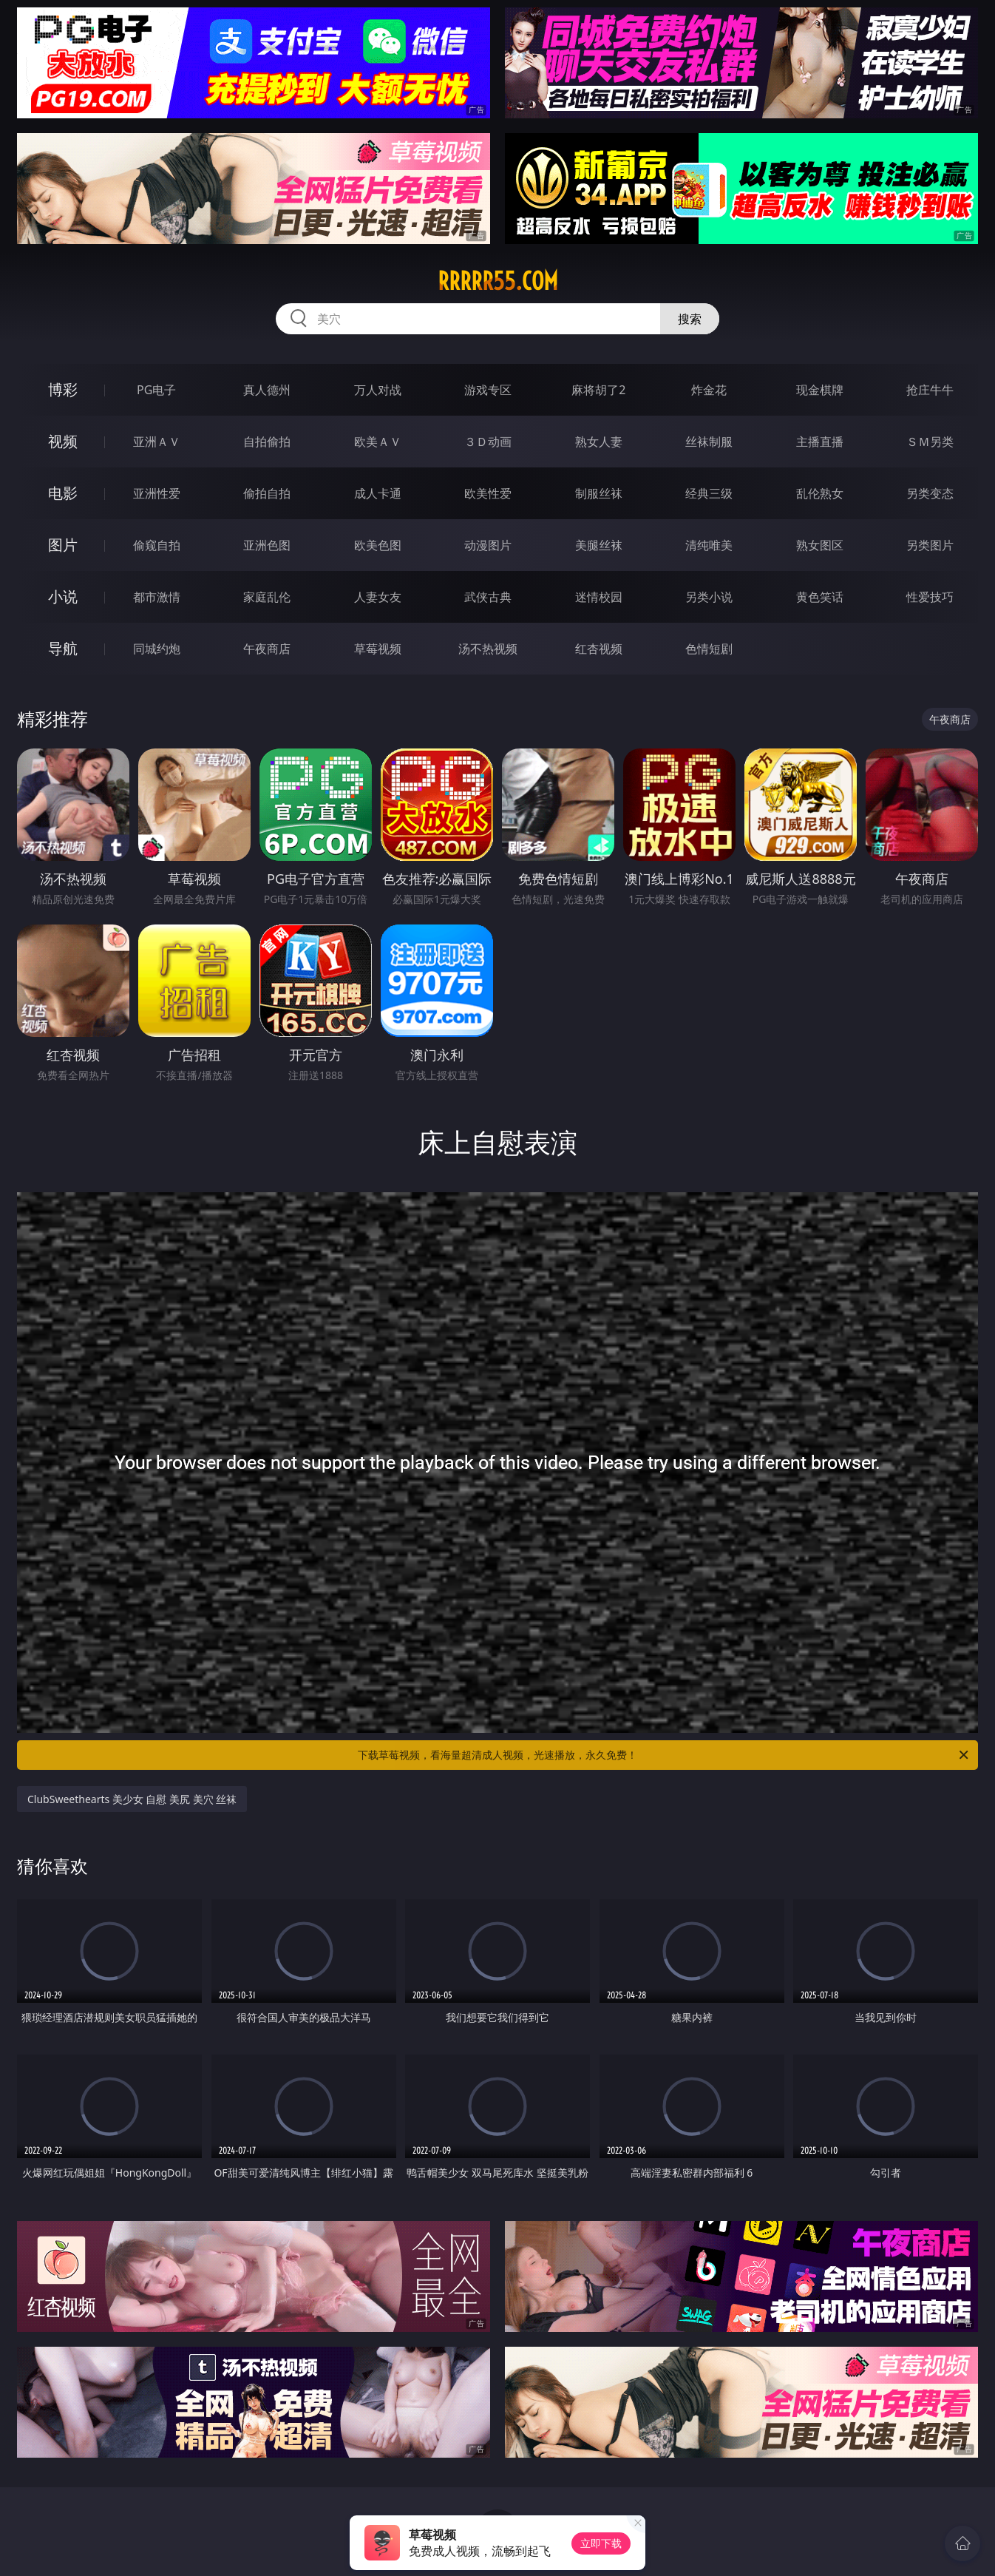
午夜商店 (267, 648)
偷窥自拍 (156, 545)
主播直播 (819, 441)
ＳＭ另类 (930, 441)
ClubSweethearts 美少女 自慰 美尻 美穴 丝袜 (132, 1799)
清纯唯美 (709, 545)
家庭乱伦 (267, 597)
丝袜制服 (709, 441)
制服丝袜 (598, 493)
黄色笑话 (819, 597)
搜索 (690, 319)
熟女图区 (819, 545)
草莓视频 (377, 648)
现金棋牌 (819, 390)
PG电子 (156, 390)
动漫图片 (488, 545)
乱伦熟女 (819, 493)
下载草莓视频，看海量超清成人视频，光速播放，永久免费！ (664, 1755)
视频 (63, 441)
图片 (63, 545)
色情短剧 (709, 648)
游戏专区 (488, 390)
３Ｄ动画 (488, 441)
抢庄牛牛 (930, 390)
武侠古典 (488, 597)
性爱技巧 (930, 597)
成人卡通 (377, 493)
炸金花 (709, 390)
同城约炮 (156, 648)
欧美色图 (377, 545)
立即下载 (601, 2543)
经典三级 (709, 493)
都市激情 (156, 597)
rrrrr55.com (498, 281)
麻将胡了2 (598, 390)
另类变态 (930, 493)
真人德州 (267, 390)
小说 (63, 596)
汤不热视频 (487, 648)
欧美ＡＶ (377, 441)
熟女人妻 (598, 441)
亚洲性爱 (156, 493)
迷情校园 (598, 597)
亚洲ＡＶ (156, 441)
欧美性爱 (488, 493)
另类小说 (709, 597)
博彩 (63, 389)
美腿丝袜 (598, 545)
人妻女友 (377, 597)
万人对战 (377, 390)
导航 (63, 648)
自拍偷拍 (267, 441)
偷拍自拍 (267, 493)
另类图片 (930, 545)
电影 (63, 493)
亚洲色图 (267, 545)
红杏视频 (598, 648)
